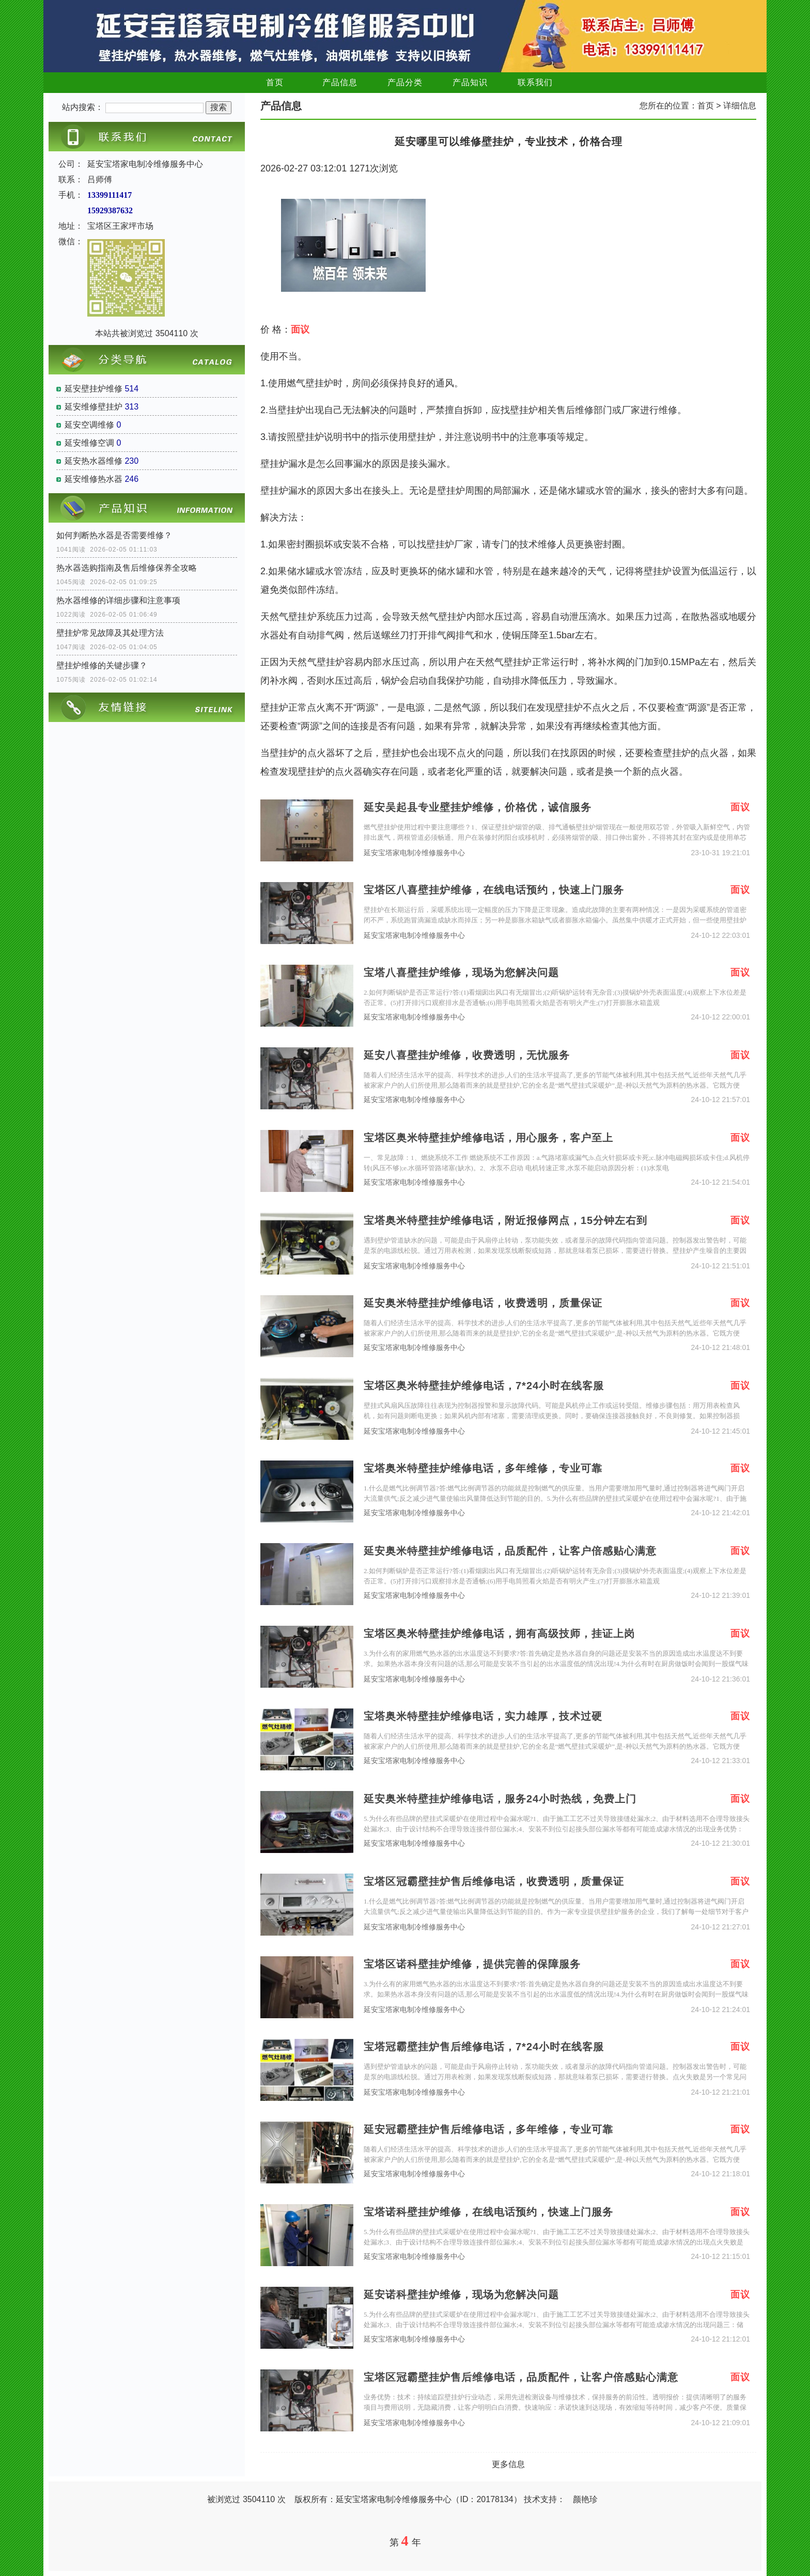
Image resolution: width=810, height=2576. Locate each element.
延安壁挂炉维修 (93, 388)
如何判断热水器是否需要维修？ (114, 535)
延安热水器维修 (93, 461)
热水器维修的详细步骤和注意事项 (118, 600)
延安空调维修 (89, 424)
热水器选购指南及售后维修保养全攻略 (126, 567)
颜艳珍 (585, 2499)
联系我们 (535, 82)
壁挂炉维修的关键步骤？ (101, 665)
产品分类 (405, 82)
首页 (275, 82)
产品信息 (339, 82)
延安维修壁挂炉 (93, 406)
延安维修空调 (89, 442)
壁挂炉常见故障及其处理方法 (110, 633)
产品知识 (470, 82)
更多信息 (508, 2464)
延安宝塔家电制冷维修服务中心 (414, 853)
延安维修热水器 (93, 479)
